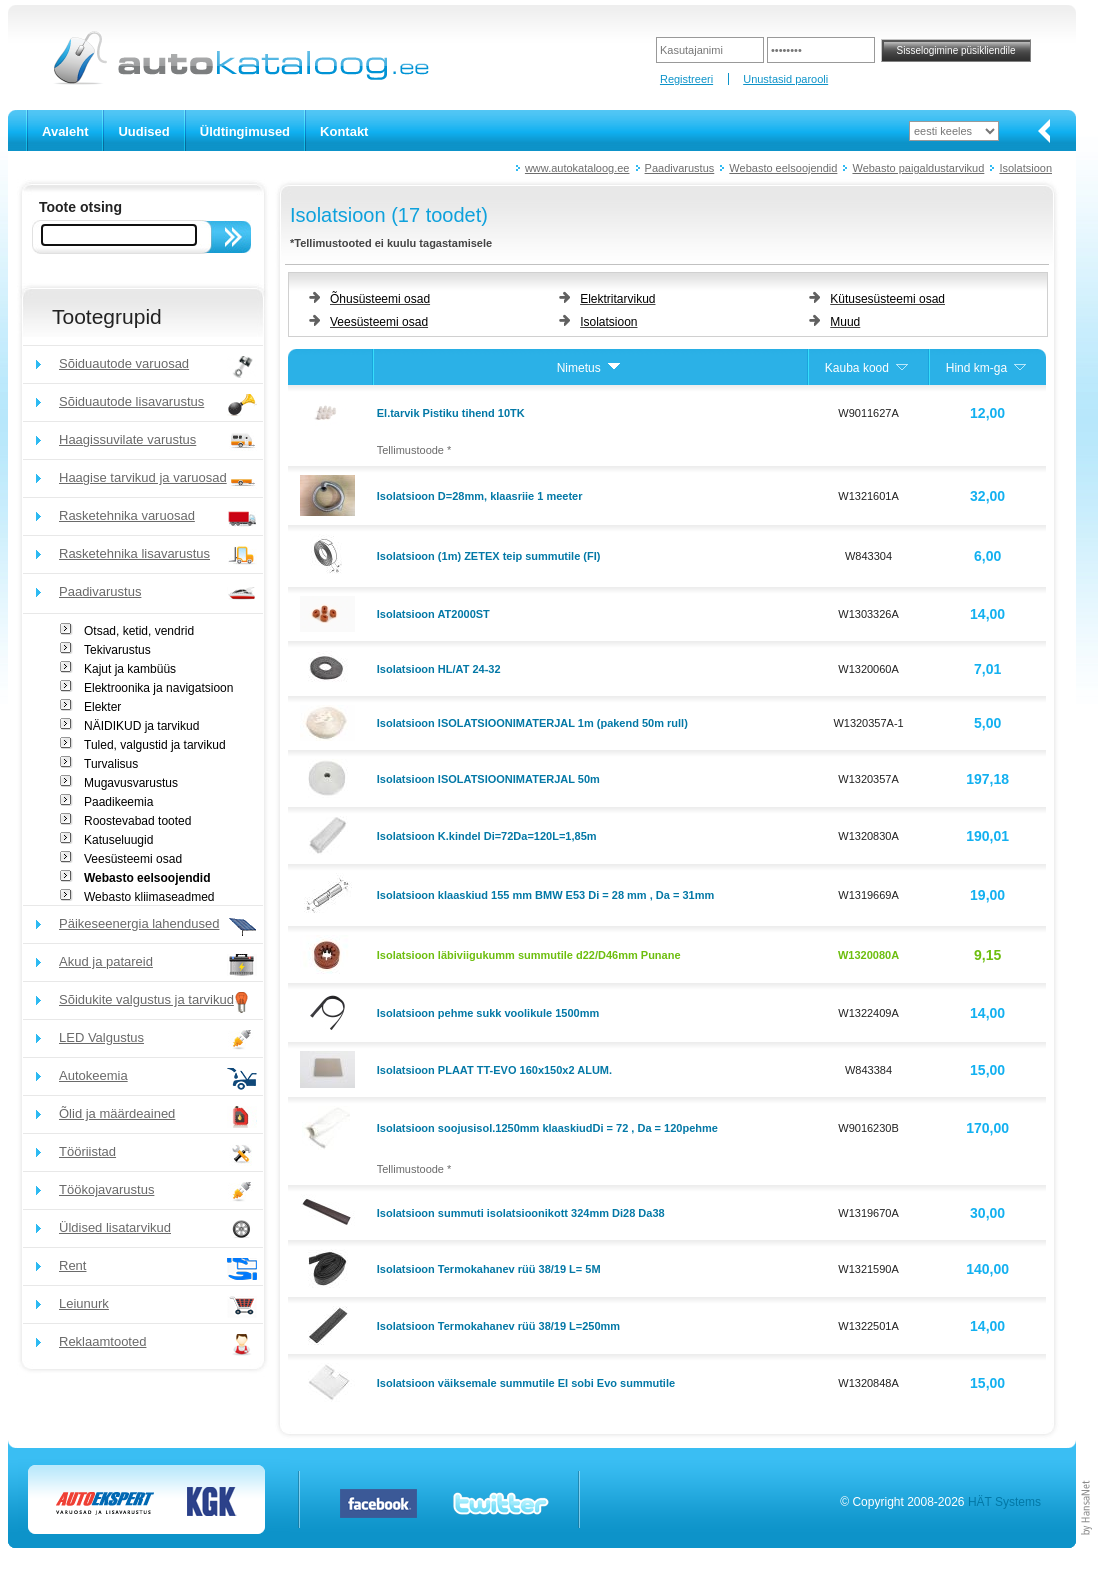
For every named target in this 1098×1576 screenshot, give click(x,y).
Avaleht (65, 131)
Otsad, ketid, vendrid (139, 631)
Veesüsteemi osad (133, 859)
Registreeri (686, 79)
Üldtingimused (245, 131)
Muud (845, 322)
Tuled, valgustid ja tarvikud (155, 745)
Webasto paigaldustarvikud (918, 168)
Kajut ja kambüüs (130, 669)
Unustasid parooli (785, 79)
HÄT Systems (1004, 1502)
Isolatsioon (1025, 168)
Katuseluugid (118, 840)
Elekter (102, 707)
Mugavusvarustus (131, 783)
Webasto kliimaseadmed (149, 897)
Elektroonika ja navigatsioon (158, 688)
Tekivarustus (117, 650)
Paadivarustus (680, 168)
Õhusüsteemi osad (380, 299)
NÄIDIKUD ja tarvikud (141, 726)
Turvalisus (111, 764)
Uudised (143, 131)
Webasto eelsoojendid (783, 168)
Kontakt (344, 131)
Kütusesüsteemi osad (887, 299)
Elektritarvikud (617, 299)
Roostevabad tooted (137, 821)
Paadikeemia (118, 802)
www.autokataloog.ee (577, 168)
